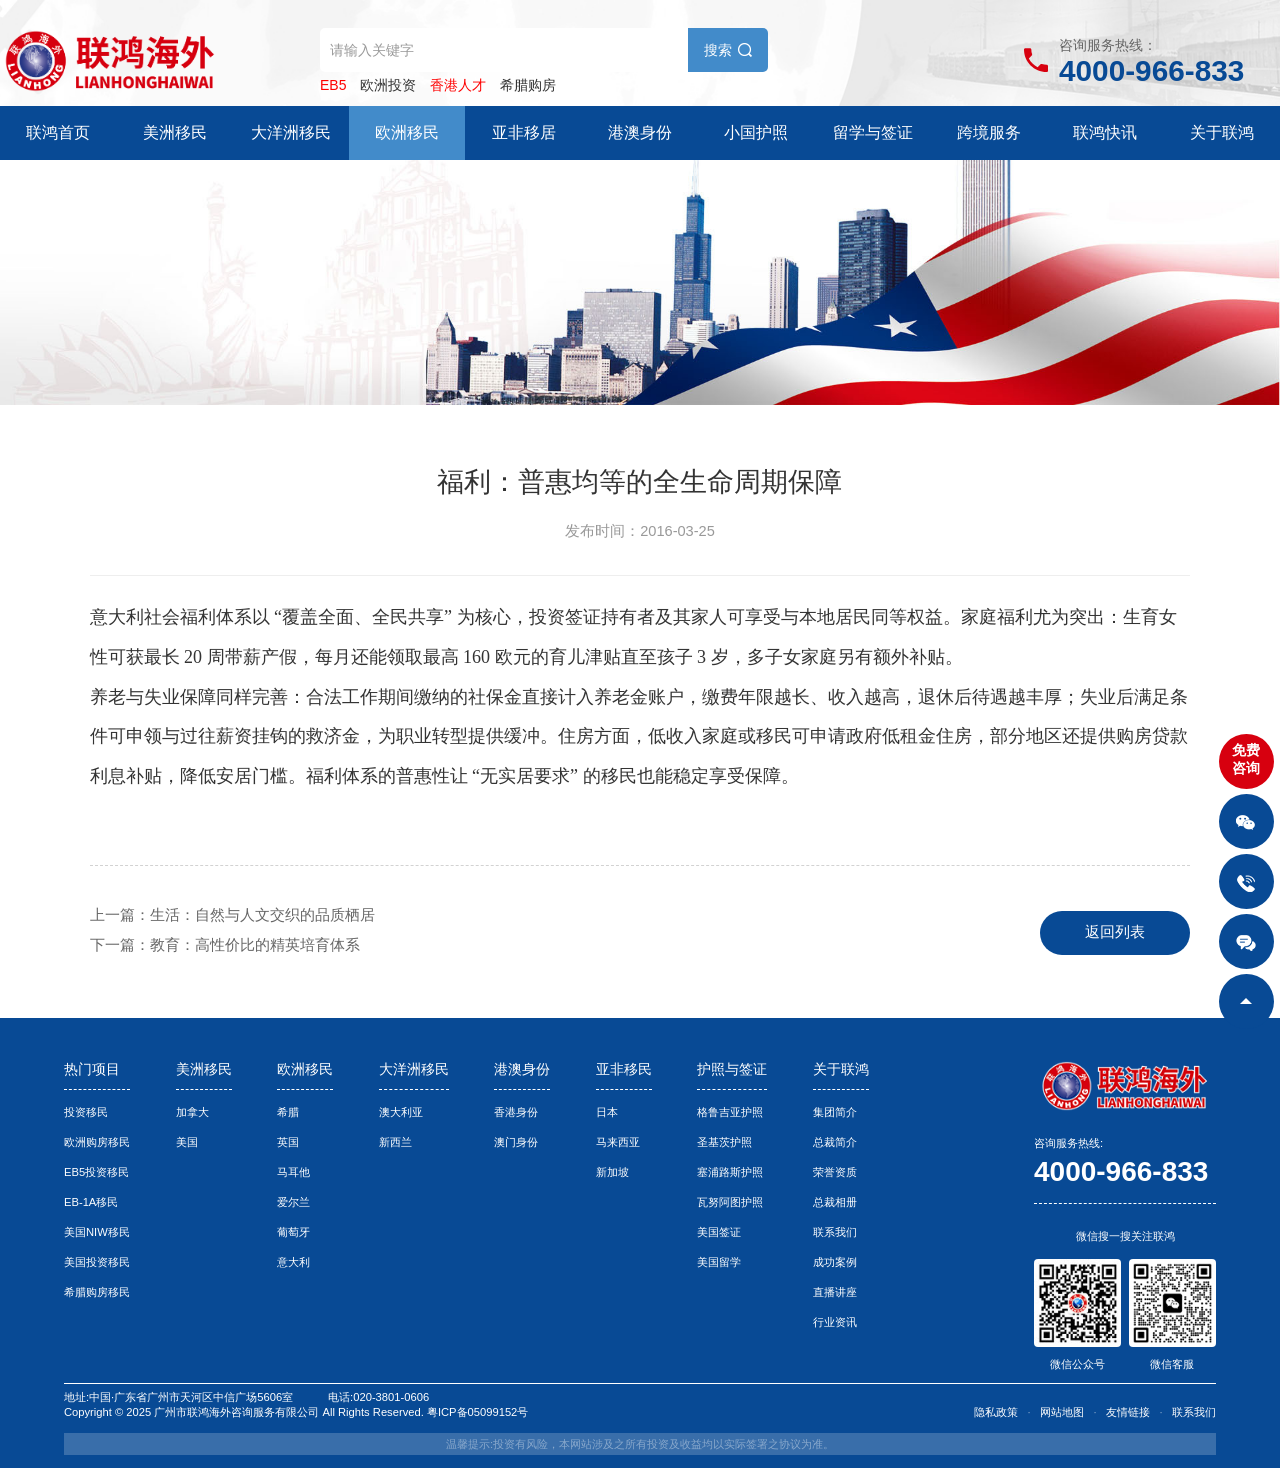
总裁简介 (835, 1142)
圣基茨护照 (724, 1142)
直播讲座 (835, 1292)
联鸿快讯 (1105, 132)
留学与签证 (873, 132)
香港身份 (516, 1112)
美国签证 (719, 1232)
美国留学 (719, 1262)
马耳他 (293, 1172)
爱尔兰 (293, 1202)
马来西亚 (618, 1142)
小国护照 (756, 132)
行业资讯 (835, 1322)
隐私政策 (996, 1412)
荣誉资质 (835, 1172)
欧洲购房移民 (97, 1142)
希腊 (288, 1112)
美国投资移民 (97, 1262)
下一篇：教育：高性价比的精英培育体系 (225, 945)
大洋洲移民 (291, 132)
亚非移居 (524, 132)
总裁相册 (835, 1202)
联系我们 (835, 1232)
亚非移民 (624, 1069)
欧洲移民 (407, 132)
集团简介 (835, 1112)
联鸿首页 (58, 132)
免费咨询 (1246, 759)
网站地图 (1062, 1412)
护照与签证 (732, 1069)
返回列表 (1115, 932)
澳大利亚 (401, 1112)
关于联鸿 (1222, 132)
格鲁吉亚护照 (730, 1112)
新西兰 (395, 1142)
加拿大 (192, 1112)
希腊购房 (528, 85)
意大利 (293, 1262)
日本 (607, 1112)
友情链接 (1128, 1412)
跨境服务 (989, 132)
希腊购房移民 (97, 1292)
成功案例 (835, 1262)
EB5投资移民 (96, 1172)
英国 (288, 1142)
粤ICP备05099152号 (477, 1412)
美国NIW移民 (97, 1232)
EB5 (333, 85)
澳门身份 (516, 1142)
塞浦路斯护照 (730, 1172)
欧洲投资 (388, 85)
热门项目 (92, 1069)
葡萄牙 (293, 1232)
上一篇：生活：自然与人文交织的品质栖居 (232, 915)
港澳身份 (640, 132)
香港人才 (458, 85)
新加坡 (612, 1172)
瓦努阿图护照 (730, 1202)
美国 (187, 1142)
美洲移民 (175, 132)
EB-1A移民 (91, 1202)
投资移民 (86, 1112)
